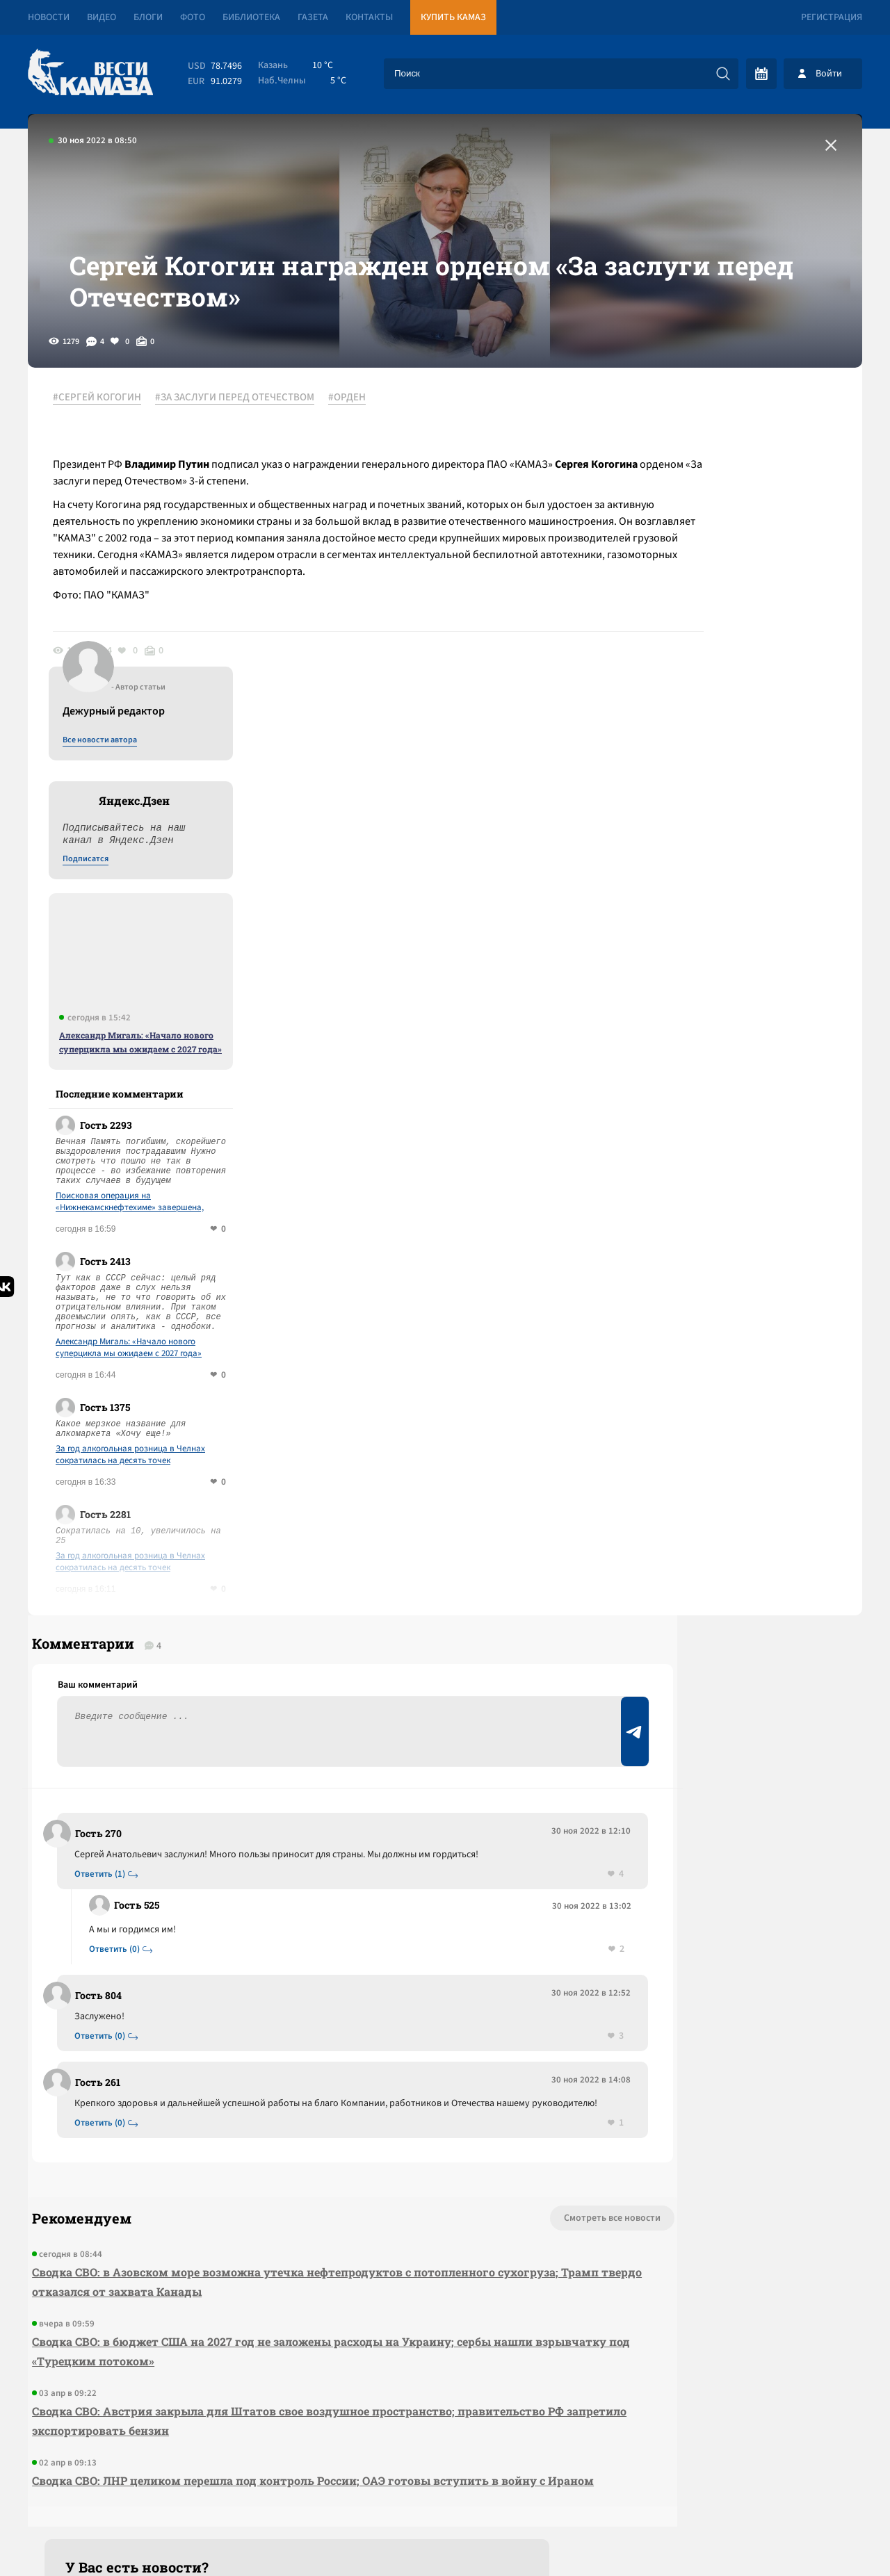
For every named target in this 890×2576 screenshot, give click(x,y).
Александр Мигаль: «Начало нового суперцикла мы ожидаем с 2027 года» (749, 775)
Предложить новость (724, 1645)
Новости (49, 17)
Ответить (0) (120, 1699)
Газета (313, 17)
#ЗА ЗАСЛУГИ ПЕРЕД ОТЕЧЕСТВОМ (244, 458)
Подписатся (694, 592)
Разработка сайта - (809, 2536)
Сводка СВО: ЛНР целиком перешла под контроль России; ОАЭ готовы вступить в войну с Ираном (284, 2256)
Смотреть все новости (487, 1984)
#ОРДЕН (356, 458)
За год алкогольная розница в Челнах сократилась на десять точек (739, 1188)
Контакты (369, 17)
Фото (192, 17)
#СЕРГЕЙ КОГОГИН (107, 458)
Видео (101, 17)
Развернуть (445, 2483)
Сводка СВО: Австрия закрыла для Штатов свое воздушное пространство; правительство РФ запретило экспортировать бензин (284, 2186)
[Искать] (723, 73)
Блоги (148, 17)
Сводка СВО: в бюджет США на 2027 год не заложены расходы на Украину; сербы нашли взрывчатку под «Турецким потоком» (278, 2117)
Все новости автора (708, 473)
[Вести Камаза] (90, 73)
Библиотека (251, 17)
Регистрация (831, 17)
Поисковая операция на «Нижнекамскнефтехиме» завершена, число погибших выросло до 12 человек (743, 935)
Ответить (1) (105, 1624)
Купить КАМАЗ (453, 17)
